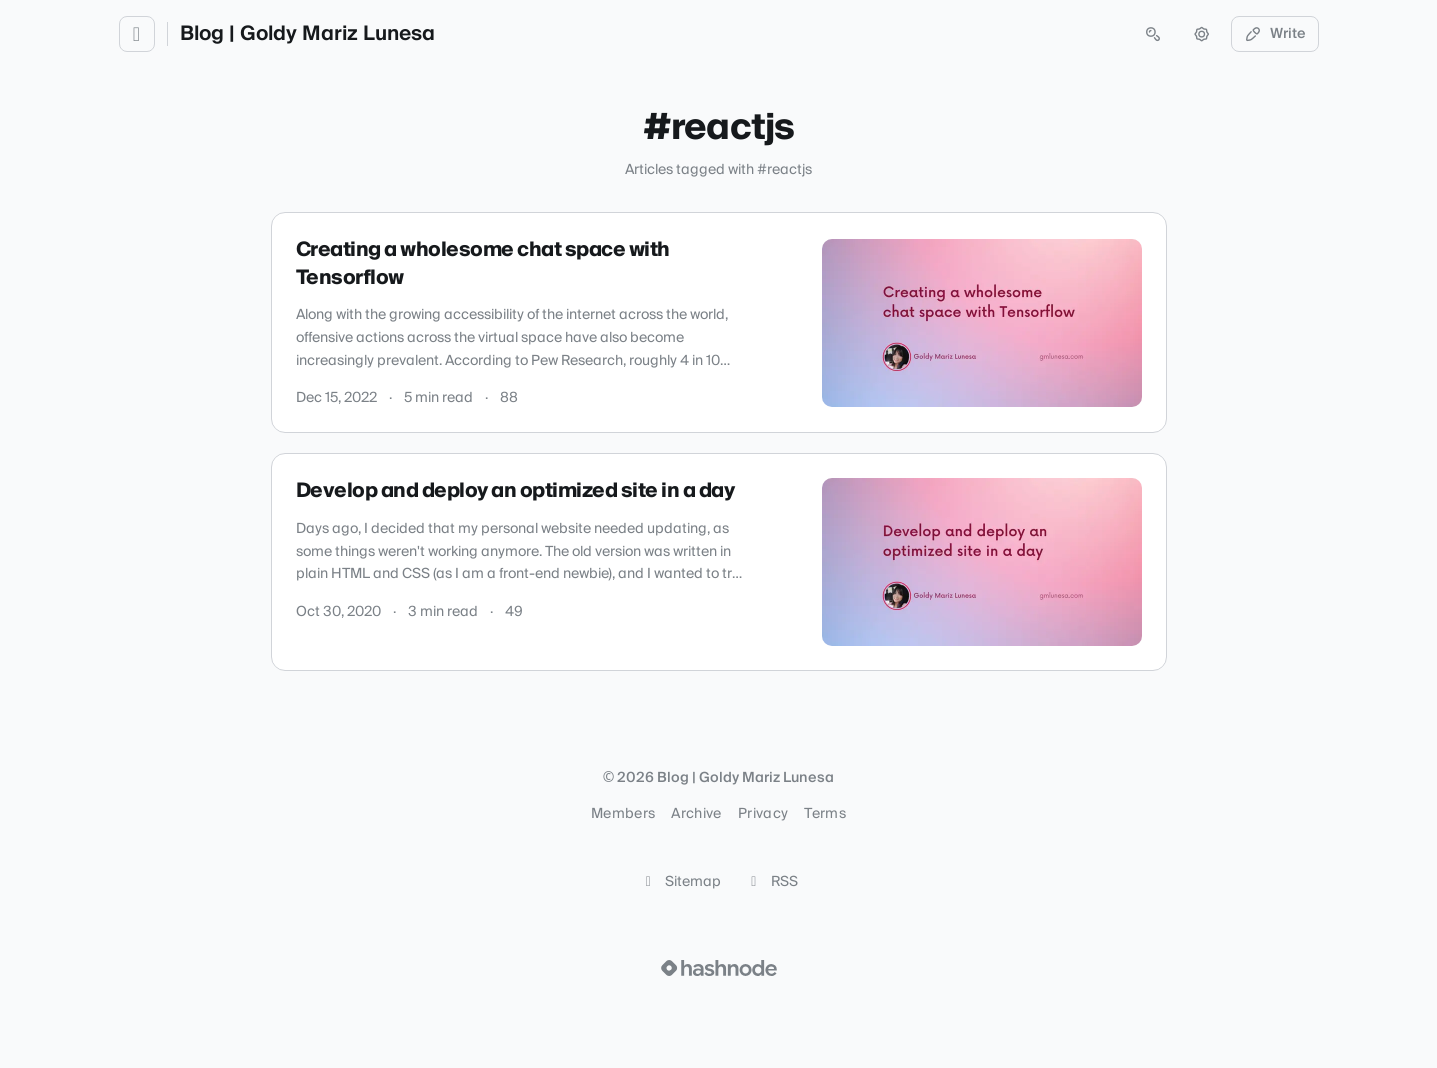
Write (1275, 34)
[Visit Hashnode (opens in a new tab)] (719, 968)
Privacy (763, 814)
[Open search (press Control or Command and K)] (1153, 34)
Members (623, 814)
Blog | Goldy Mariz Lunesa (307, 34)
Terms (825, 814)
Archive (696, 814)
